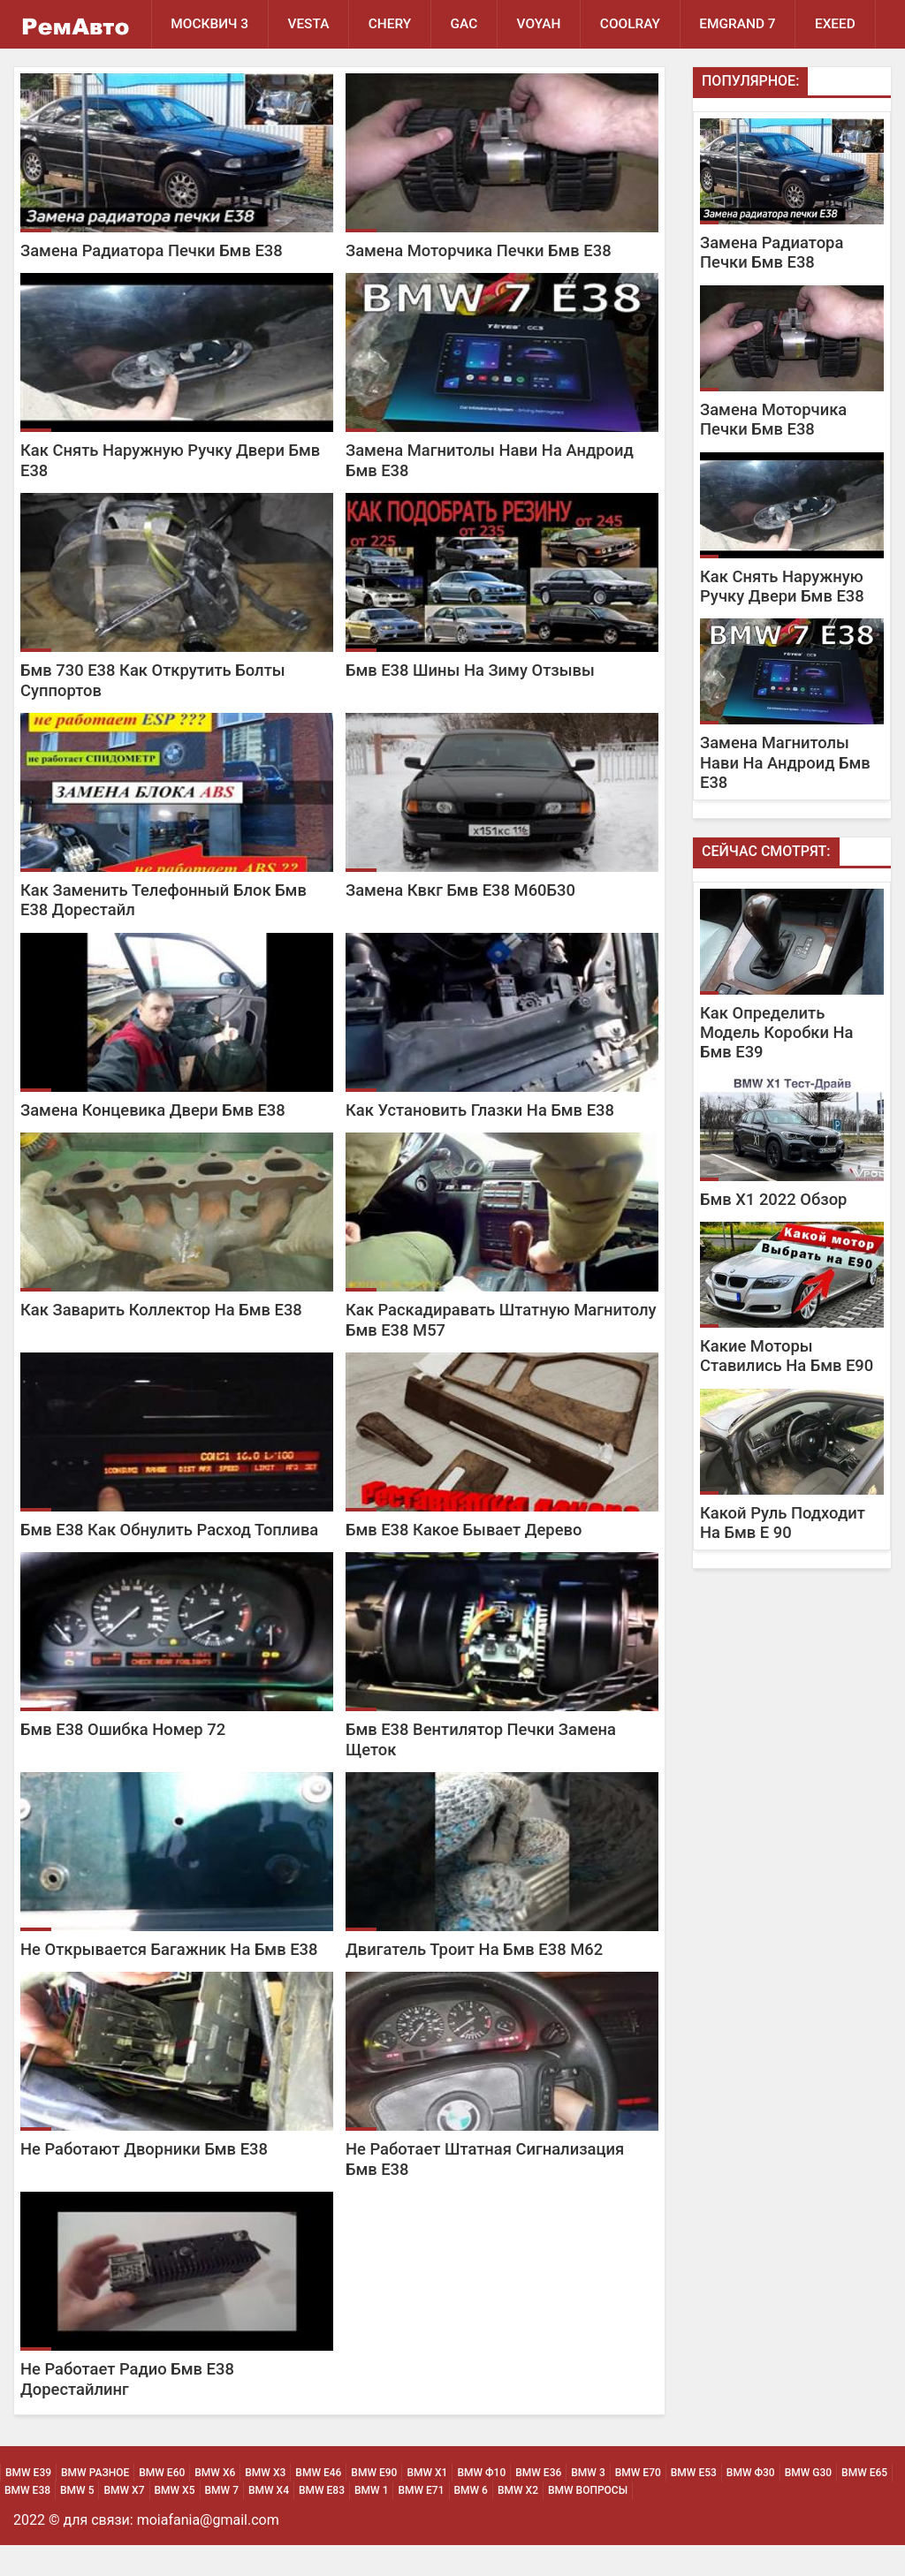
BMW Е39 (28, 2503)
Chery (392, 24)
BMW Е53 (694, 2503)
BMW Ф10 (481, 2503)
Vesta (310, 24)
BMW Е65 (864, 2503)
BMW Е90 (374, 2503)
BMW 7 (222, 2521)
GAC (467, 24)
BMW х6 (214, 2503)
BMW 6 (471, 2521)
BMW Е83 (322, 2521)
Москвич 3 (210, 24)
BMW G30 (808, 2503)
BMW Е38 (27, 2521)
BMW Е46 (318, 2503)
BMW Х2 (518, 2521)
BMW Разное (95, 2503)
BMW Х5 (175, 2521)
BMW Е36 (538, 2503)
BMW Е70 (638, 2503)
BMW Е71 (421, 2521)
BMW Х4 (268, 2521)
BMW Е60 (162, 2503)
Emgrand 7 (743, 24)
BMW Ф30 (750, 2503)
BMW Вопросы (587, 2521)
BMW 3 (588, 2503)
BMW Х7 (123, 2521)
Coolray (635, 24)
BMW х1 (427, 2503)
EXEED (191, 72)
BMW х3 (265, 2503)
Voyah (543, 24)
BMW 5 (77, 2521)
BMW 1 (371, 2521)
